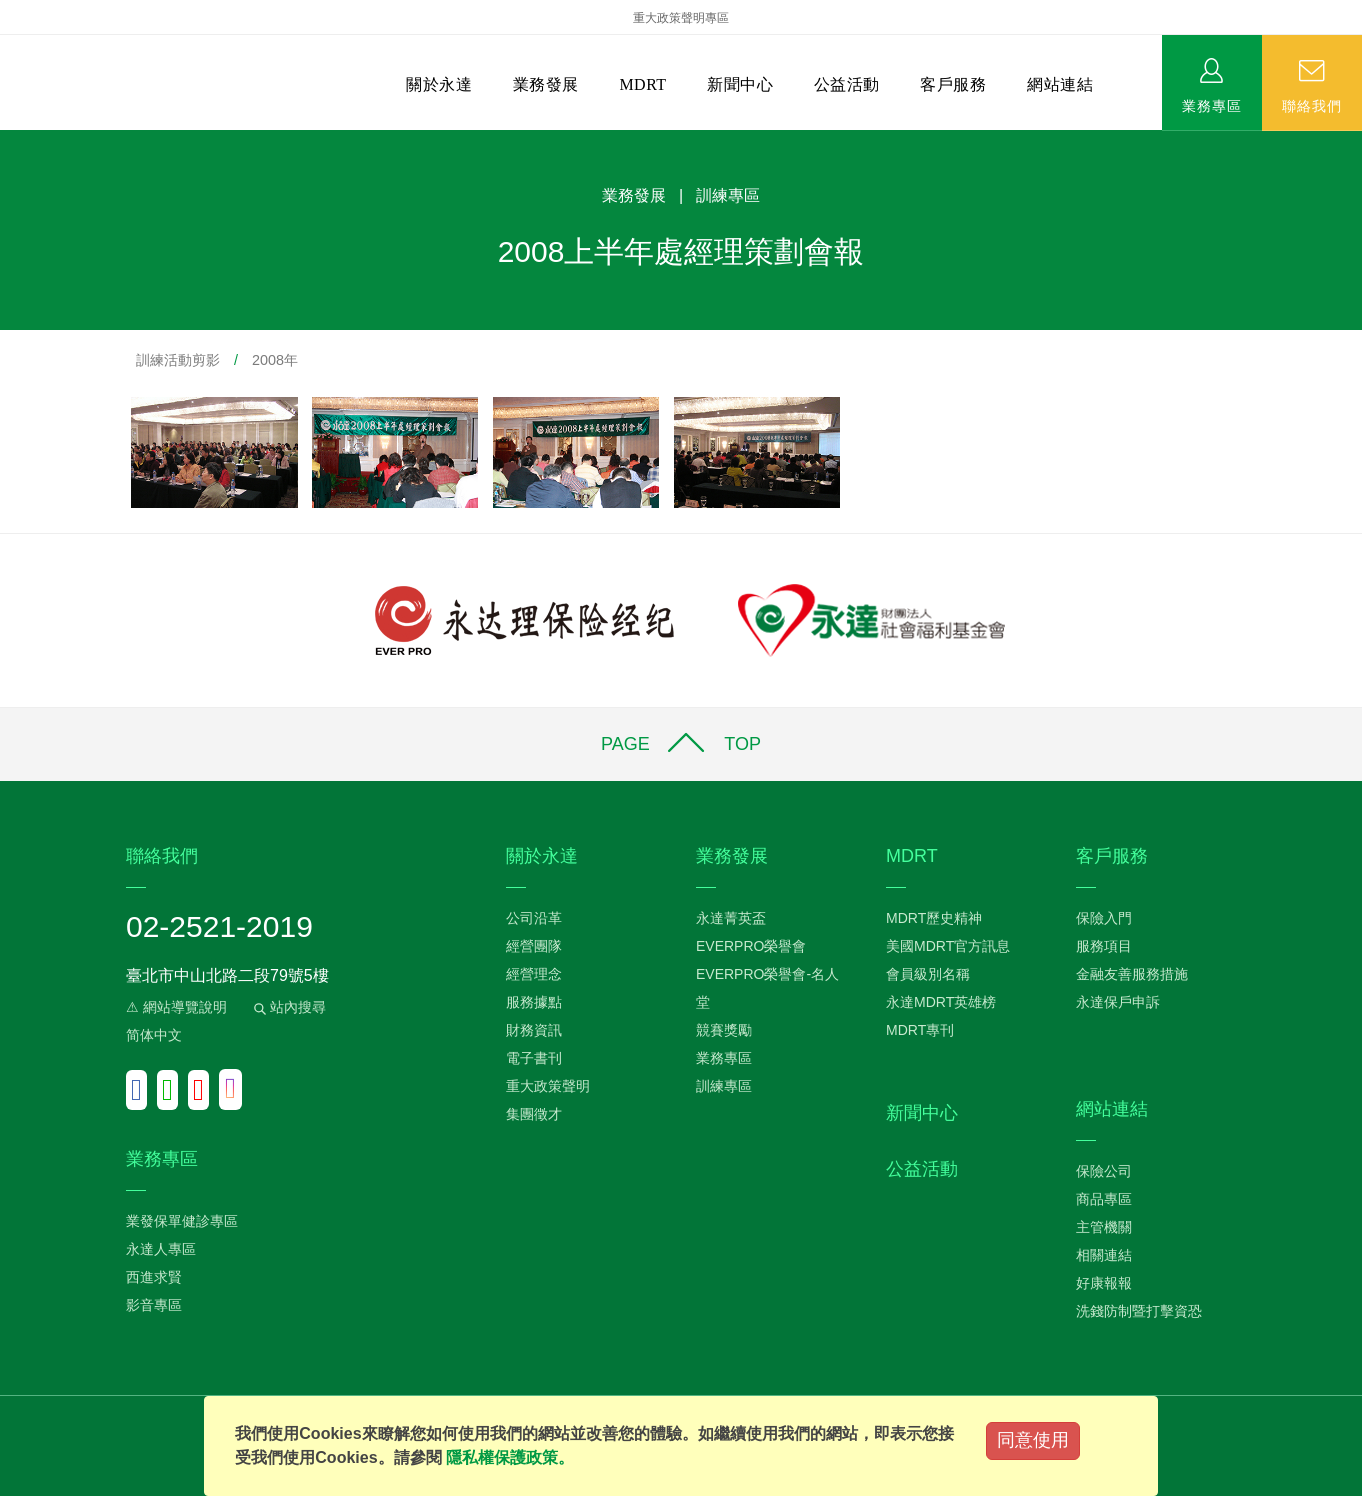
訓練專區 (724, 1086)
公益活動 (847, 84)
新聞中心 (740, 84)
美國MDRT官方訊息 (948, 946)
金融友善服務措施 (1132, 974)
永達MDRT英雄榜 (941, 1002)
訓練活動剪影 (178, 360)
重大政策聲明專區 (681, 18)
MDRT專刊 (920, 1030)
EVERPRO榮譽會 (751, 946)
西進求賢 (154, 1277)
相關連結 (1104, 1255)
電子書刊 (534, 1058)
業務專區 (1212, 105)
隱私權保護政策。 (510, 1457)
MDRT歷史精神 (934, 918)
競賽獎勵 (724, 1030)
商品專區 (1104, 1199)
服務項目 (1104, 946)
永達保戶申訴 (1118, 1002)
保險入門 (1104, 918)
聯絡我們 (1312, 105)
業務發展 (546, 84)
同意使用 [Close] (1033, 1440)
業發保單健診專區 (182, 1221)
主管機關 (1104, 1227)
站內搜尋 (288, 1007)
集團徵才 (534, 1114)
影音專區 (154, 1305)
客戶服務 (953, 84)
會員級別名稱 (928, 974)
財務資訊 (534, 1030)
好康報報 (1104, 1283)
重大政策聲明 (548, 1086)
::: (6, 140)
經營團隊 (534, 946)
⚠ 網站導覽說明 (176, 1007)
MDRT (642, 84)
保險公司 (1104, 1171)
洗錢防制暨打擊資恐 (1139, 1311)
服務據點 (534, 1002)
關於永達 (439, 84)
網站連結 (1060, 84)
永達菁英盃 (731, 918)
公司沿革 (534, 918)
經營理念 (534, 974)
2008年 (275, 360)
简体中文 (154, 1035)
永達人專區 (161, 1249)
